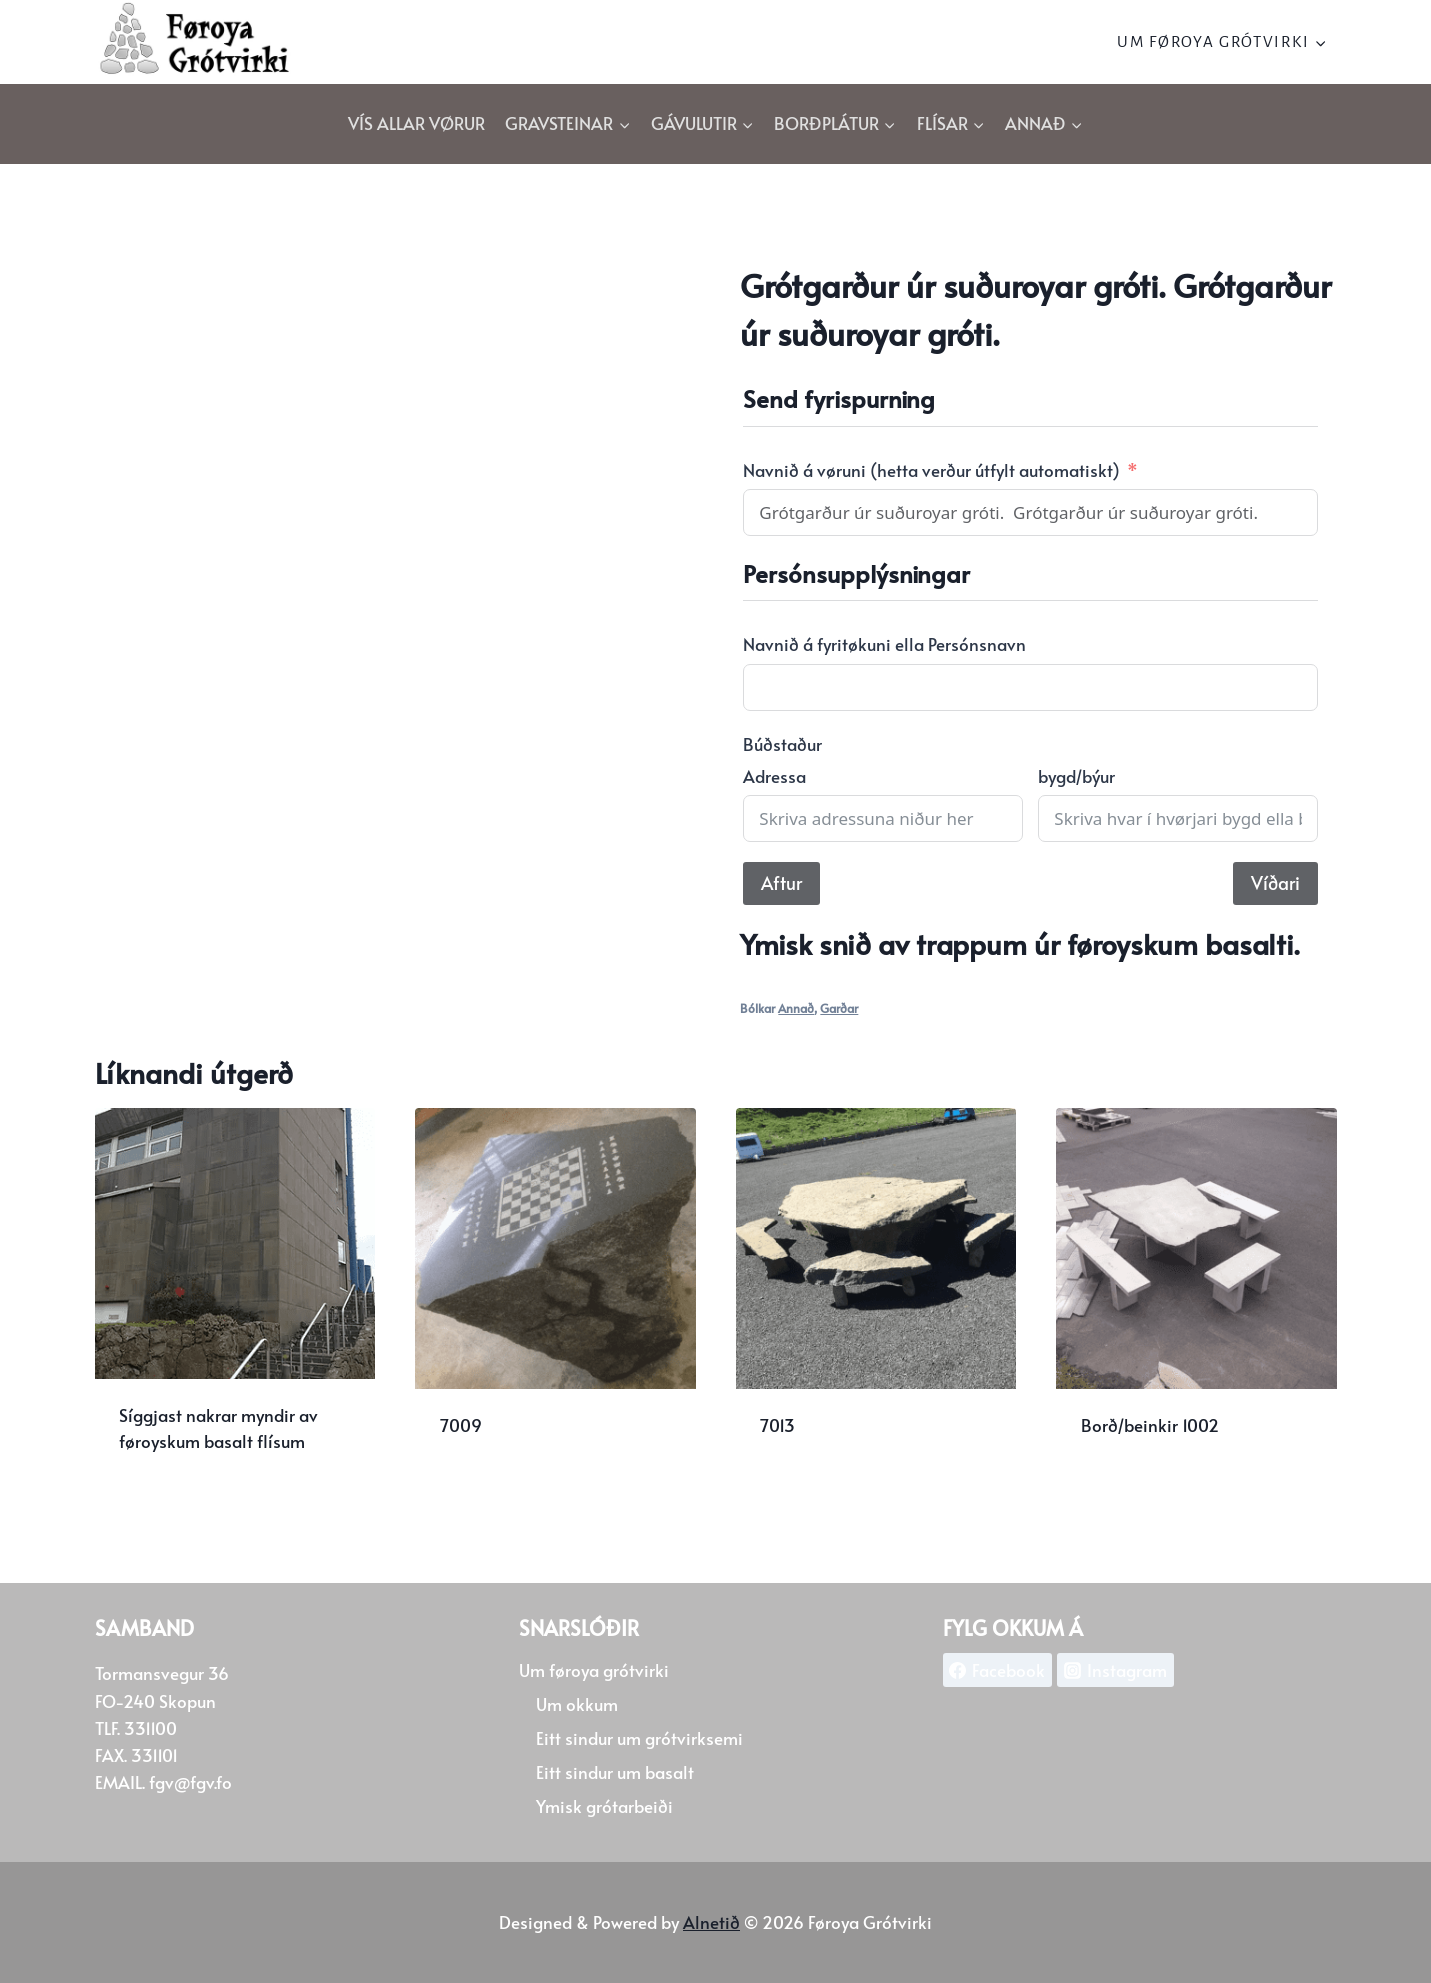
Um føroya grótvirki (594, 1670)
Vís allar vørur (416, 123)
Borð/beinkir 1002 (1150, 1425)
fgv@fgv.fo (190, 1782)
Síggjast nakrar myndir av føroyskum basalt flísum (218, 1428)
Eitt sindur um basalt (615, 1772)
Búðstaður (782, 744)
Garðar (839, 1008)
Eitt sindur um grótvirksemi (639, 1738)
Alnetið (711, 1922)
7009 (461, 1425)
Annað (796, 1008)
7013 (777, 1425)
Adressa (774, 776)
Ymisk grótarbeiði (604, 1806)
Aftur (781, 882)
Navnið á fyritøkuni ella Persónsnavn (884, 644)
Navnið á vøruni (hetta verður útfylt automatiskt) (931, 470)
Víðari (1275, 882)
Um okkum (577, 1704)
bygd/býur (1076, 776)
